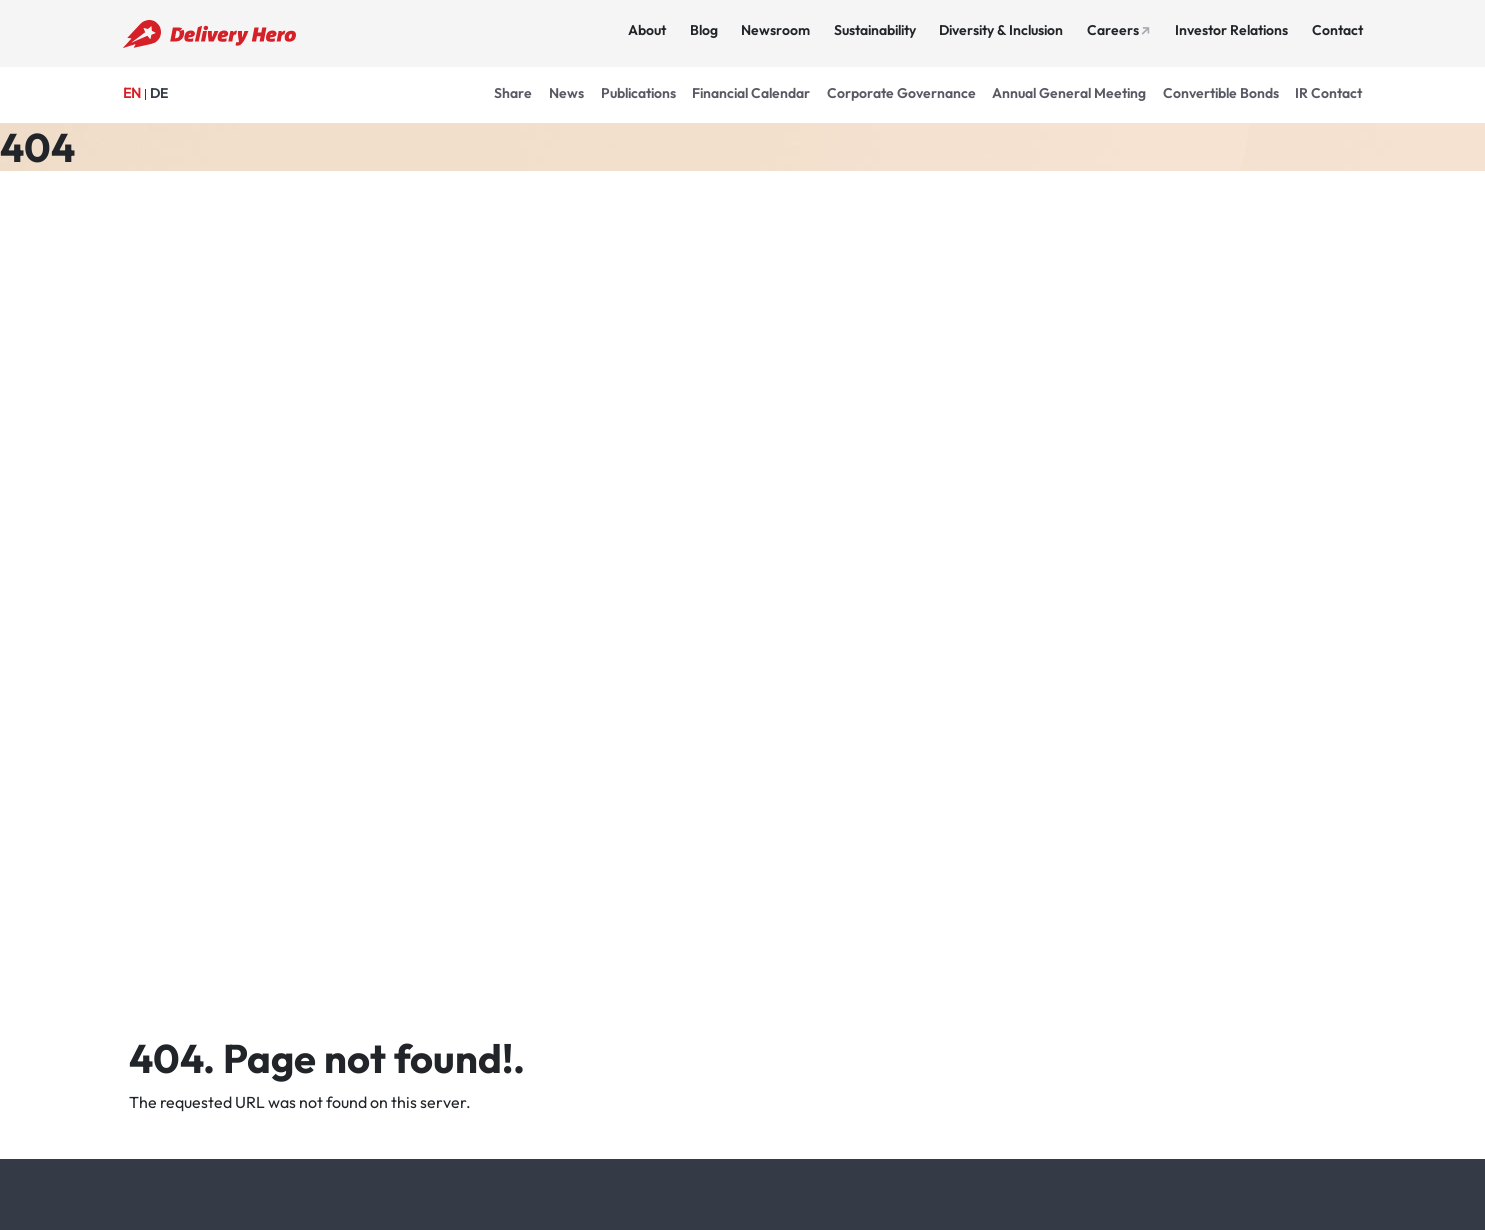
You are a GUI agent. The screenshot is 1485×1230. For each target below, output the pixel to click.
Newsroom (775, 30)
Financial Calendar (751, 93)
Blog (704, 30)
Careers (1113, 30)
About (647, 30)
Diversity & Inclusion (1001, 30)
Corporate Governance (901, 93)
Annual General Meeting (1069, 93)
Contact (1337, 30)
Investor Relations (1231, 30)
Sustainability (875, 30)
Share (513, 93)
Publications (638, 93)
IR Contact (1328, 93)
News (566, 93)
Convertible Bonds (1221, 93)
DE (159, 93)
